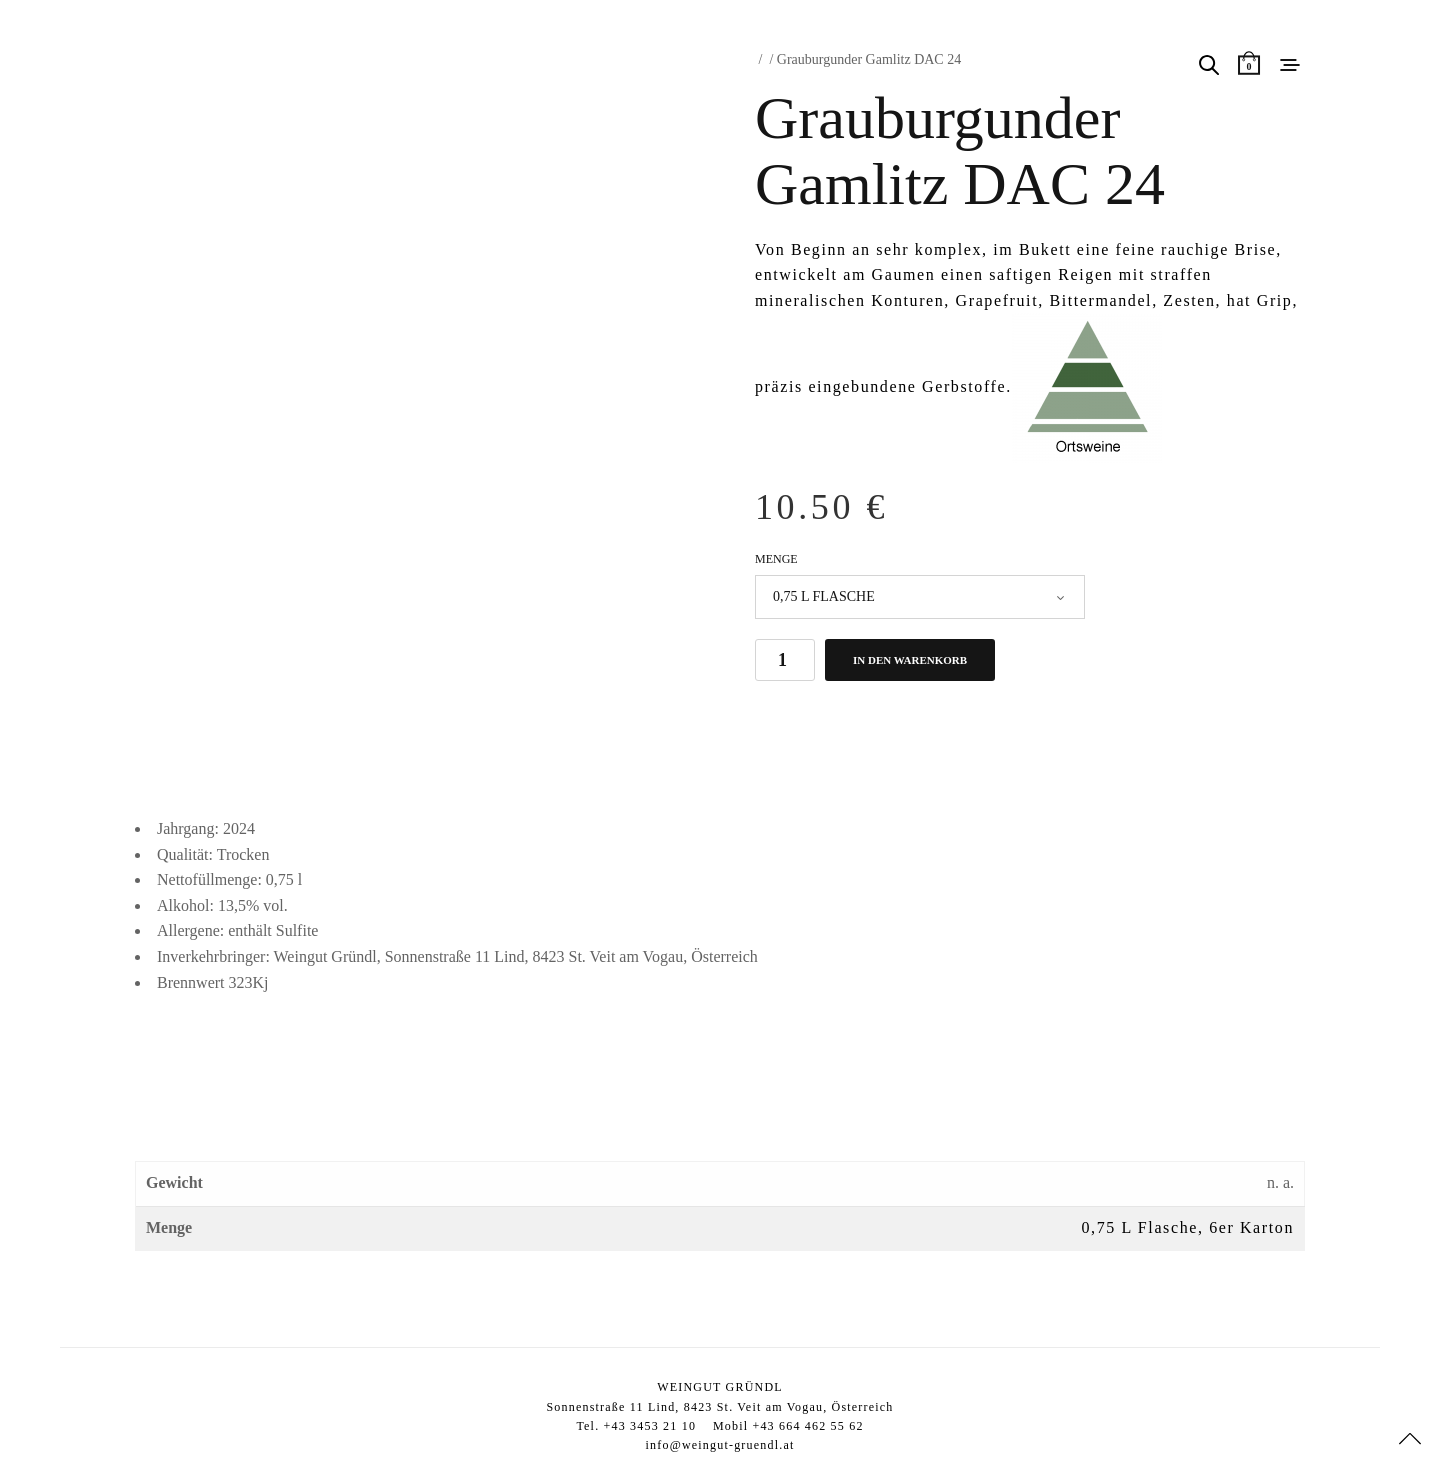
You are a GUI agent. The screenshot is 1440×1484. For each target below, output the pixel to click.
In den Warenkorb (910, 660)
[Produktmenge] (785, 660)
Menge (776, 559)
